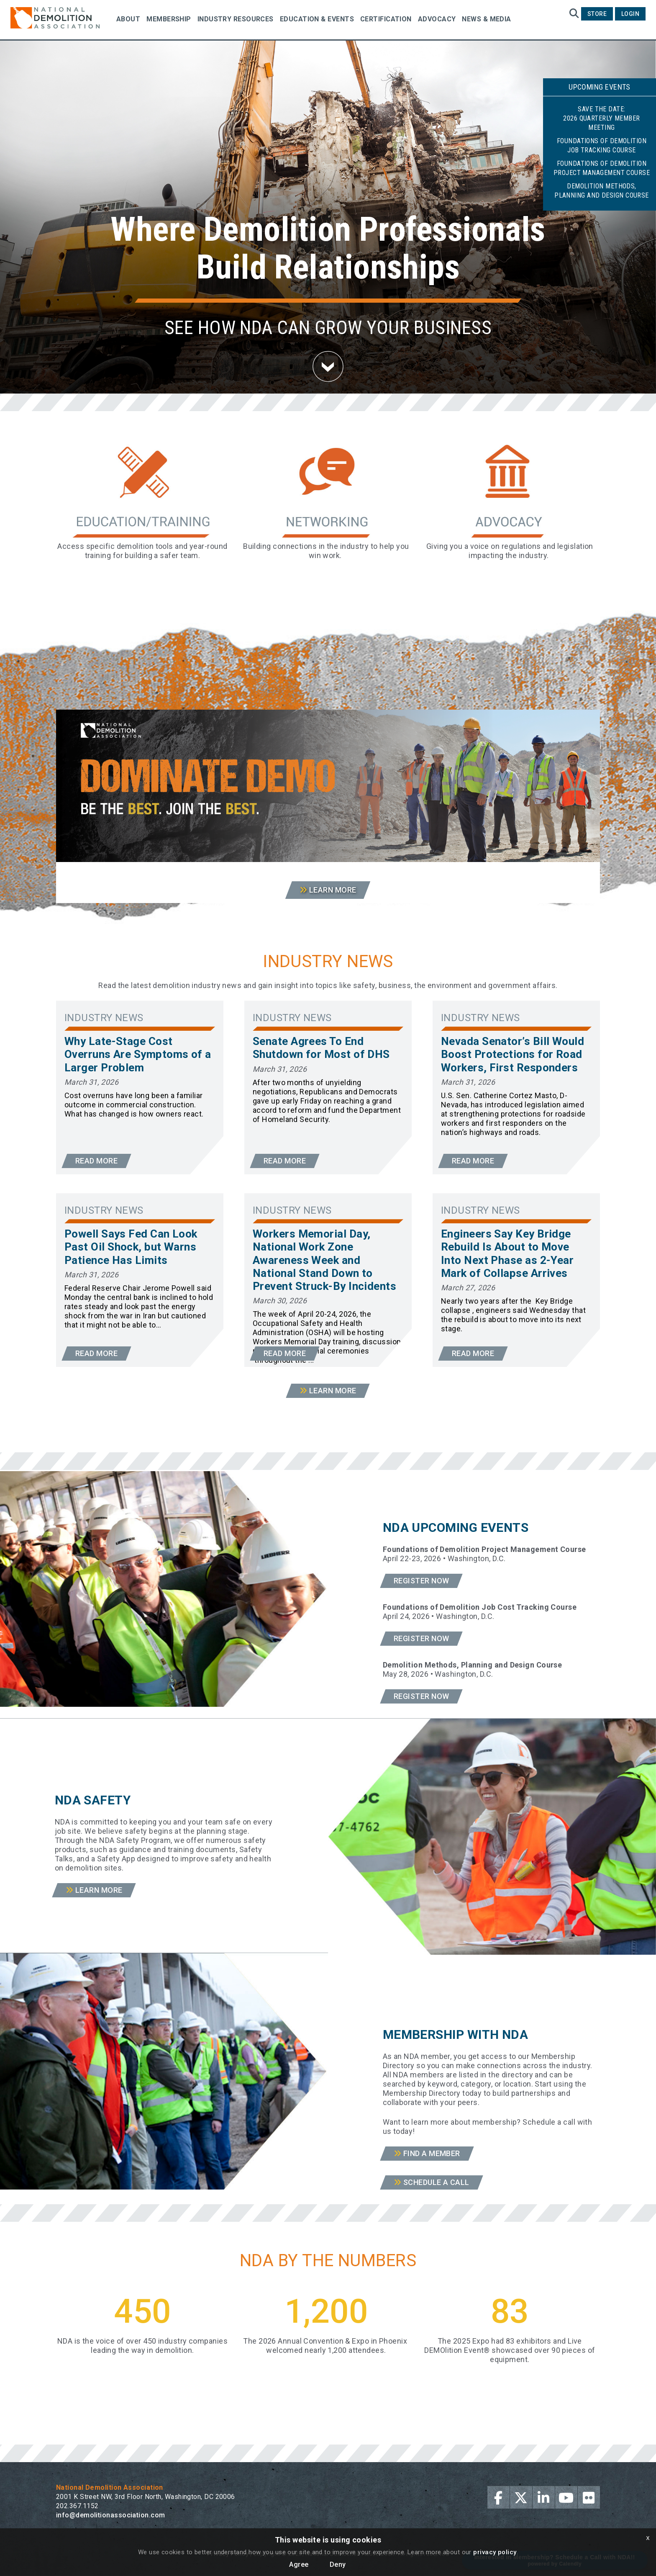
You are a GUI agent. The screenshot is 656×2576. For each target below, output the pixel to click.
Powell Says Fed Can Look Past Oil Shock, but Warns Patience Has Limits (130, 1247)
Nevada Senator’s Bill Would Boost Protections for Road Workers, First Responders (512, 1054)
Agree (298, 2564)
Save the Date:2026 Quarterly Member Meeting (601, 118)
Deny (338, 2564)
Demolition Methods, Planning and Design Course (601, 190)
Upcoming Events (599, 86)
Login (630, 13)
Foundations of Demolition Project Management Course (602, 168)
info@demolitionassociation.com (110, 2515)
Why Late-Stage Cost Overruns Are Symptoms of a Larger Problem (137, 1054)
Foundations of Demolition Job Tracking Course (601, 145)
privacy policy (494, 2552)
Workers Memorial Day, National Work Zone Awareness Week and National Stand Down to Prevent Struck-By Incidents (324, 1260)
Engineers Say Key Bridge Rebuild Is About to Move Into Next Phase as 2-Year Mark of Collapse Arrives (507, 1253)
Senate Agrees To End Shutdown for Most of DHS (321, 1047)
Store (597, 13)
